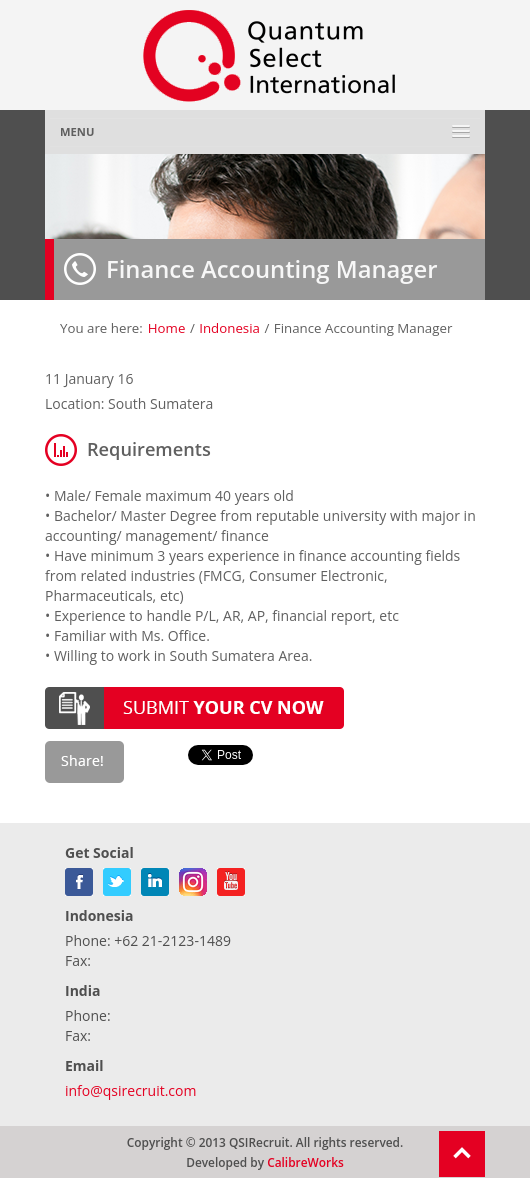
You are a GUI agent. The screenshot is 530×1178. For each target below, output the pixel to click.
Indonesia (229, 328)
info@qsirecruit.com (130, 1090)
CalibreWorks (305, 1162)
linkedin (155, 878)
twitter (117, 878)
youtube (231, 878)
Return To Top (462, 1154)
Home (167, 328)
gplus (193, 878)
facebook (79, 878)
